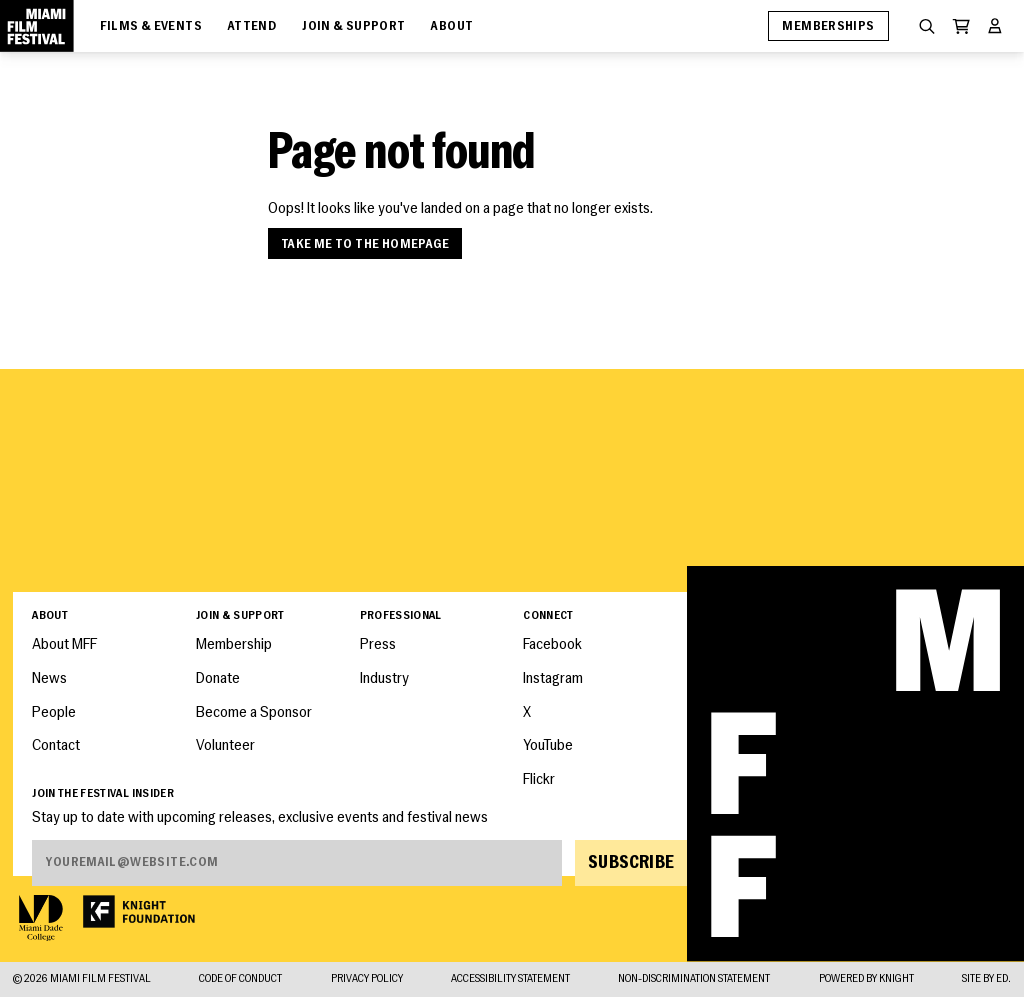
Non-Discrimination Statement (694, 980)
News (49, 679)
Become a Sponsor (254, 713)
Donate (218, 679)
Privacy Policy (367, 980)
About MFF (64, 645)
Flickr (539, 780)
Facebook (552, 645)
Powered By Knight (866, 980)
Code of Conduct (240, 980)
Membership (234, 645)
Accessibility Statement (510, 980)
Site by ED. (986, 980)
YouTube (548, 746)
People (54, 713)
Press (378, 645)
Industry (384, 679)
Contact (56, 746)
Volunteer (225, 746)
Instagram (553, 679)
